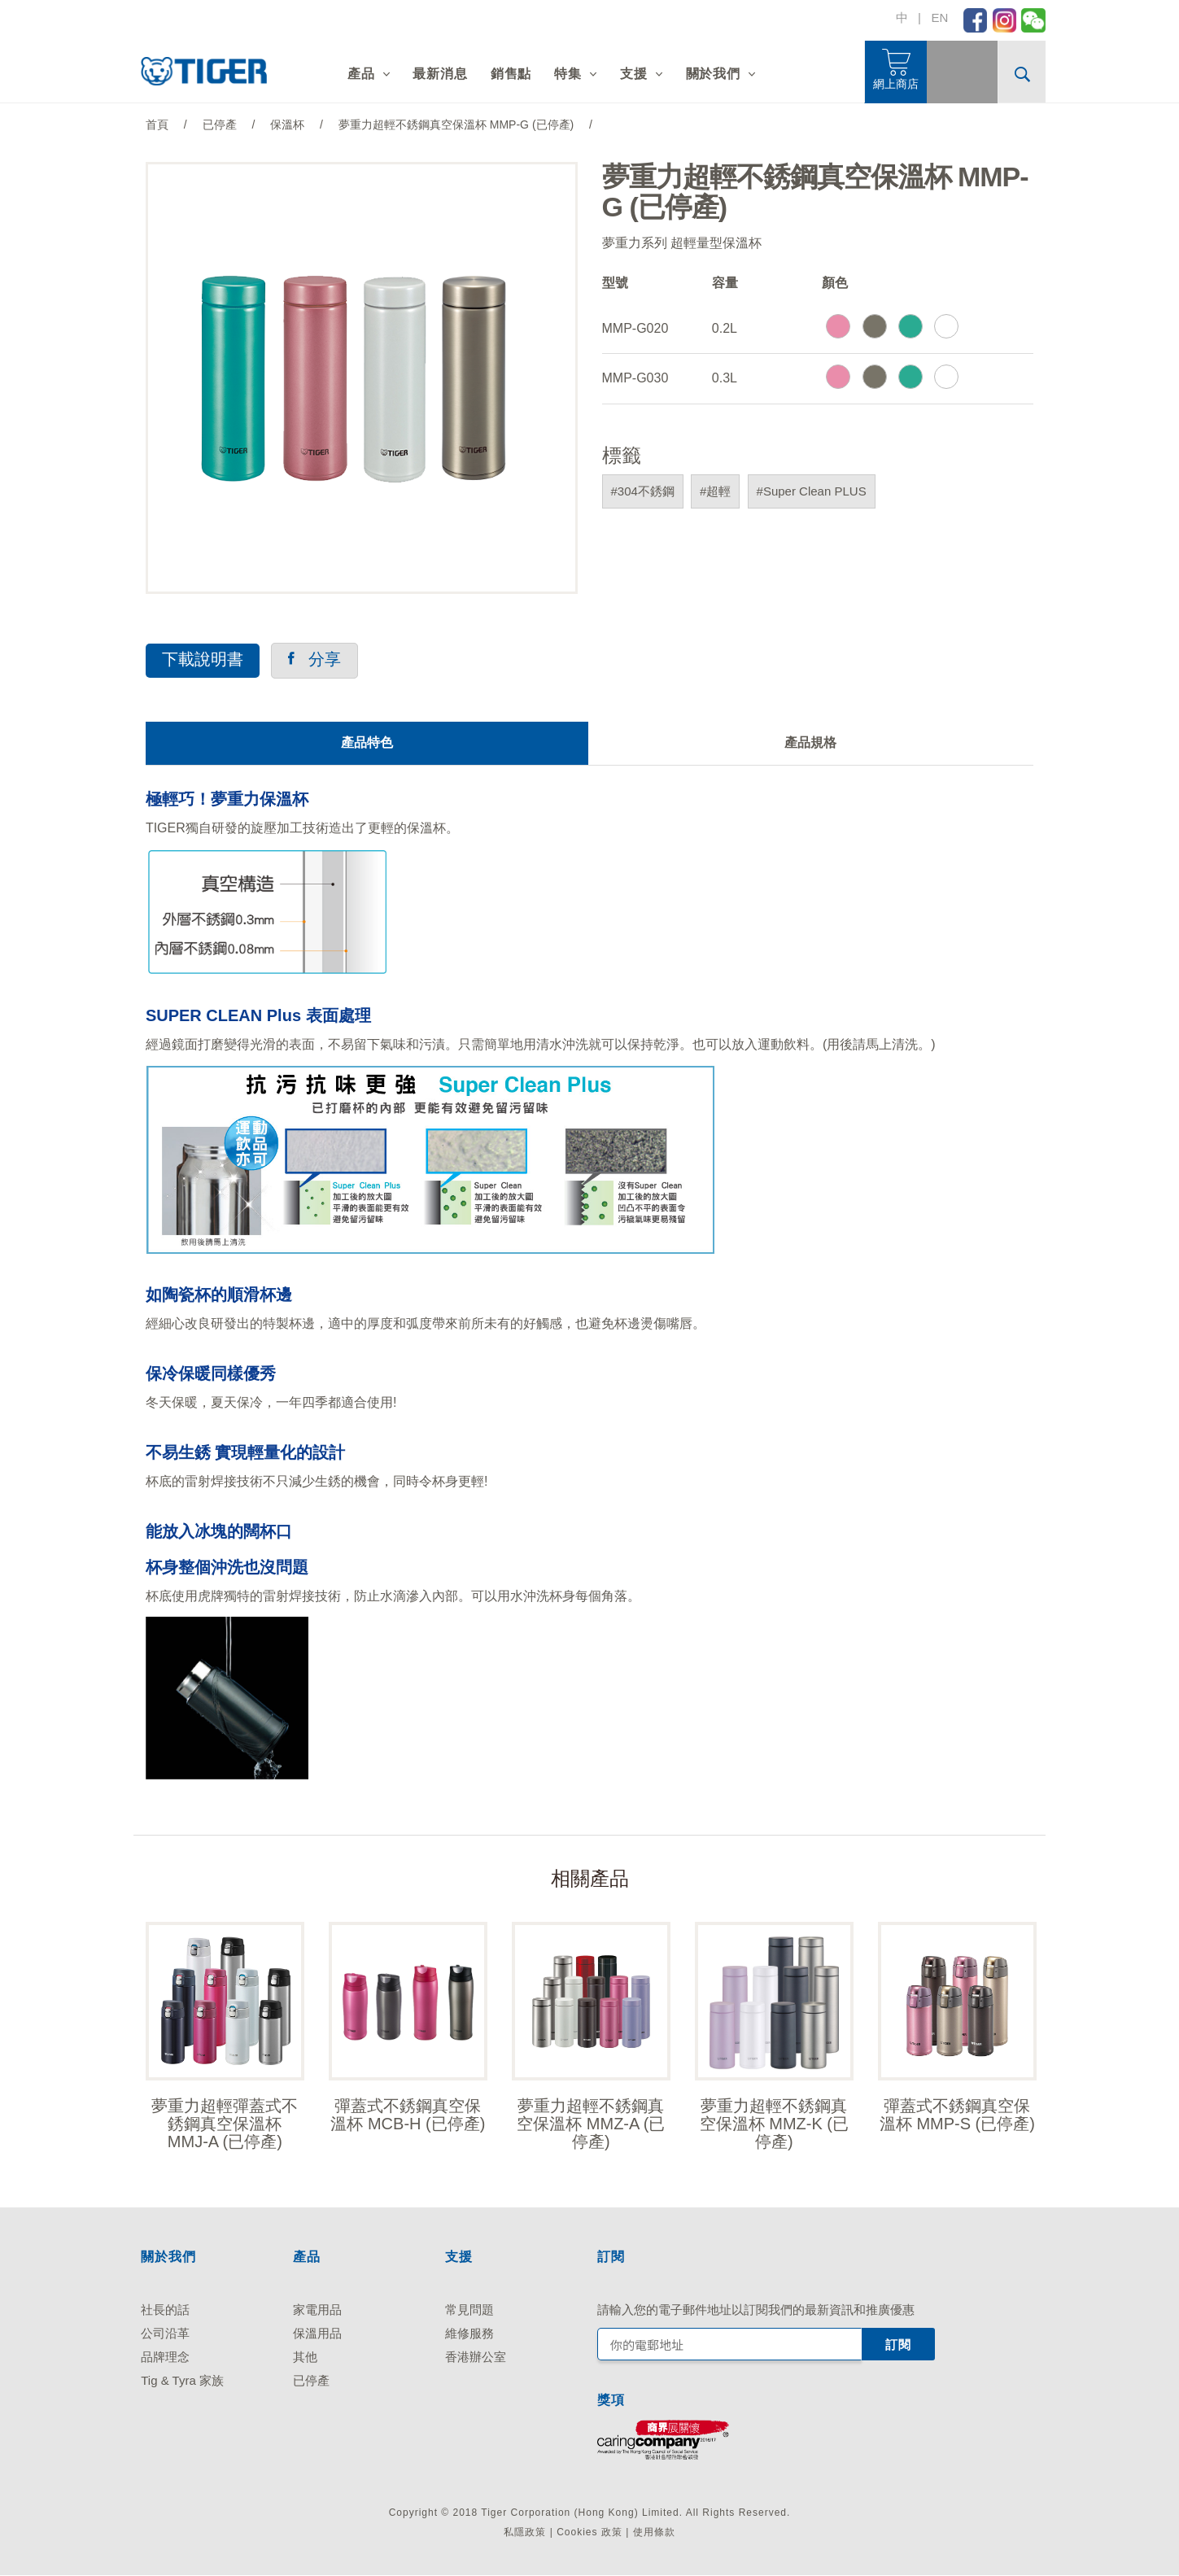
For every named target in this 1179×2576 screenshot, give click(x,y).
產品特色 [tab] (367, 742)
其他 (305, 2357)
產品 (361, 74)
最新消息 (440, 74)
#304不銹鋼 (643, 491)
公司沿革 (165, 2334)
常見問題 (469, 2310)
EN (939, 17)
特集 (568, 74)
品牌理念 (165, 2357)
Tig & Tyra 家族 (182, 2381)
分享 (314, 660)
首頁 (157, 124)
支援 (634, 74)
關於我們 (713, 74)
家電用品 (317, 2310)
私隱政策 (525, 2533)
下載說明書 (202, 660)
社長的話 (165, 2310)
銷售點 (511, 74)
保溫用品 (317, 2334)
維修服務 (469, 2334)
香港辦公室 (475, 2357)
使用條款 (654, 2533)
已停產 (311, 2381)
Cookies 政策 (589, 2533)
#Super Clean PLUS (812, 491)
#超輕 (715, 491)
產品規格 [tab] (810, 742)
